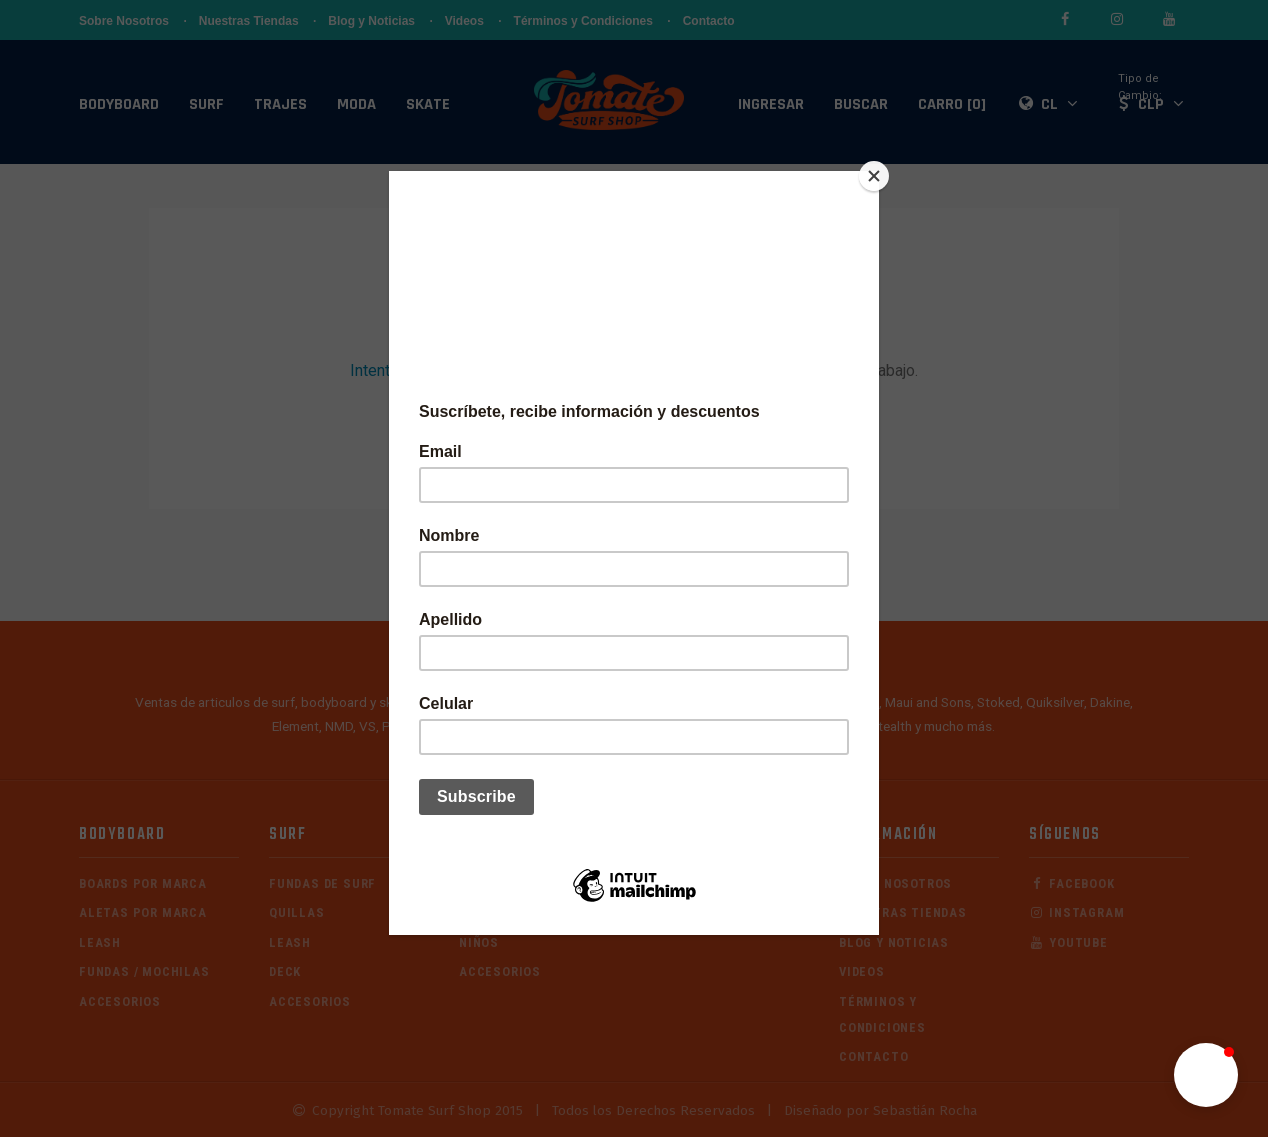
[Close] (874, 176)
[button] (1206, 1075)
